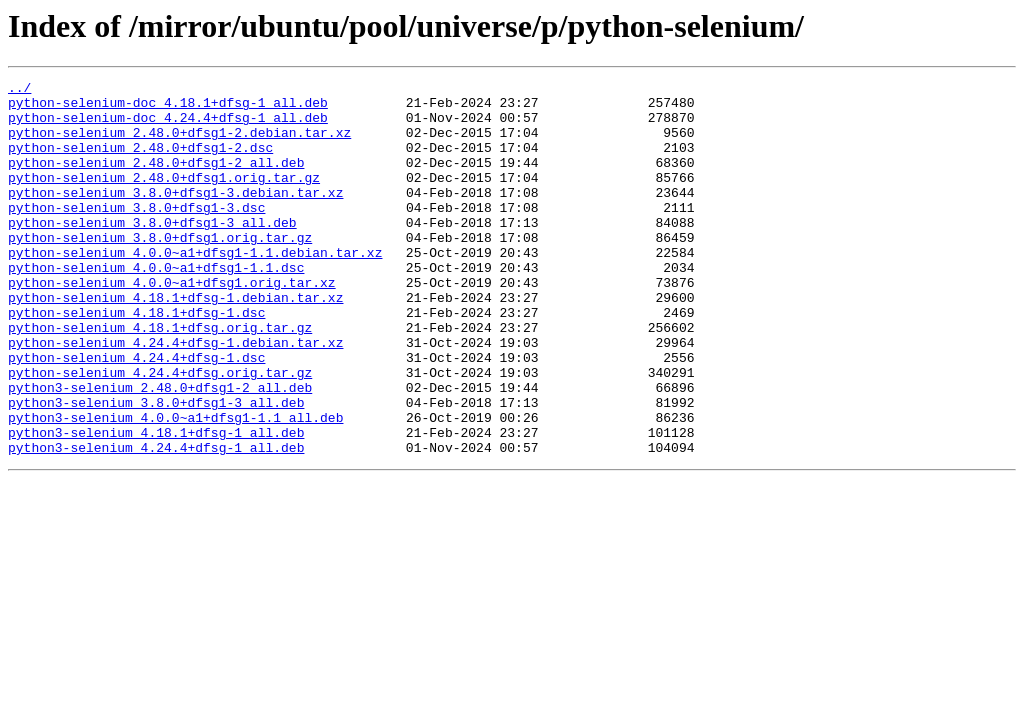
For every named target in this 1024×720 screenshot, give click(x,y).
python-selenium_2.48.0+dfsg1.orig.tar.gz (164, 198)
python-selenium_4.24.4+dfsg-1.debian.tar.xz (175, 396)
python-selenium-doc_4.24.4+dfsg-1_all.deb (168, 126)
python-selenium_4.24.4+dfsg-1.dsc (136, 414)
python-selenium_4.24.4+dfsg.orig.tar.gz (160, 432)
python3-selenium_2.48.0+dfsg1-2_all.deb (160, 450)
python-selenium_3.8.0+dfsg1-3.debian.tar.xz (175, 216)
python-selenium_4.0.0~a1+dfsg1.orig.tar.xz (172, 324)
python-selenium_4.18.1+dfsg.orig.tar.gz (160, 378)
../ (19, 90)
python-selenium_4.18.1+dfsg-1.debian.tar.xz (175, 342)
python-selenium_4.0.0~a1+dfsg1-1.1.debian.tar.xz (195, 288)
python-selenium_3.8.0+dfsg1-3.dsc (136, 234)
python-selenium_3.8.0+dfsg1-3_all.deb (152, 252)
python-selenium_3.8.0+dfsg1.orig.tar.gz (160, 270)
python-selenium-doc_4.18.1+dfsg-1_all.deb (168, 108)
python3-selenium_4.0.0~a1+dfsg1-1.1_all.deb (175, 486)
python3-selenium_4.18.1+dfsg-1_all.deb (156, 504)
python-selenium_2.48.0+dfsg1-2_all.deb (156, 180)
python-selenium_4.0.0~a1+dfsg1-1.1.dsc (156, 306)
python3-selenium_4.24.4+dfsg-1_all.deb (156, 522)
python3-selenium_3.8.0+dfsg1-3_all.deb (156, 468)
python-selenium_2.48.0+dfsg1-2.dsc (140, 162)
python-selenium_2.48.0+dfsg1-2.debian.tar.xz (179, 144)
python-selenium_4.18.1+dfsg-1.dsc (136, 360)
